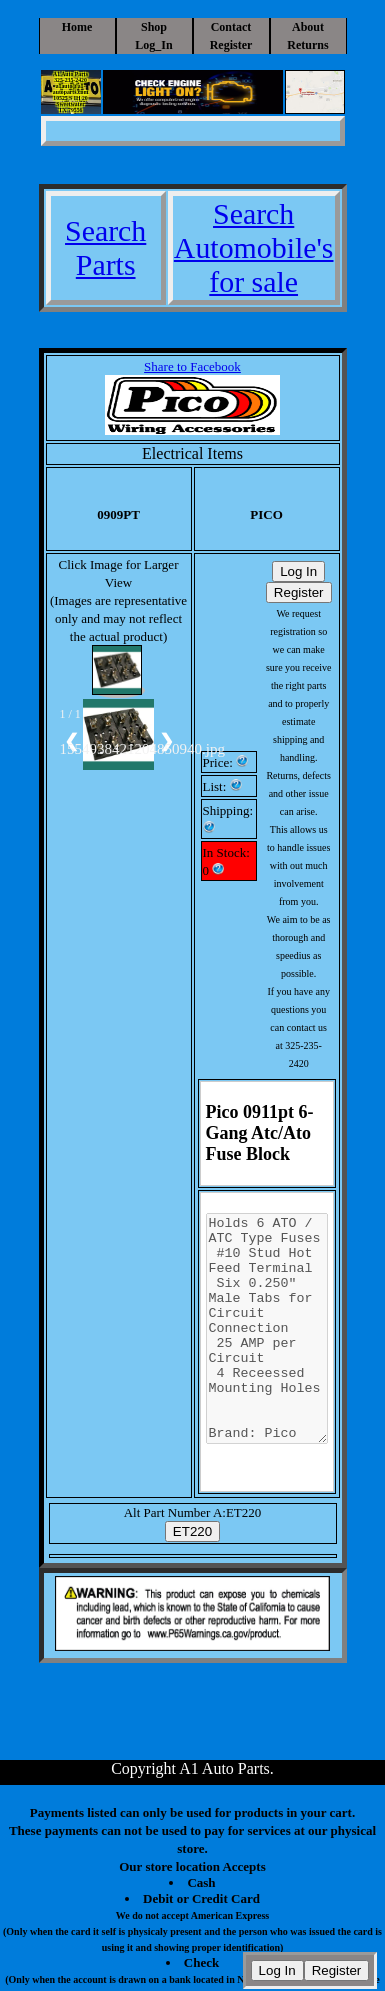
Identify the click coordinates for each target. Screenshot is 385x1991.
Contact (231, 27)
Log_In (153, 45)
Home (77, 27)
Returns (307, 45)
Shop (154, 27)
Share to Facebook (192, 366)
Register (231, 45)
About (308, 27)
